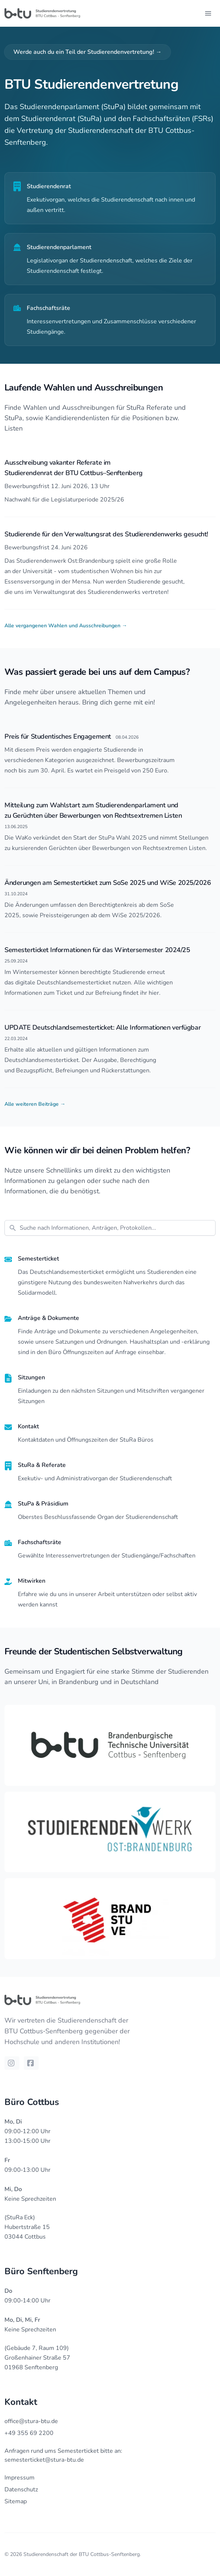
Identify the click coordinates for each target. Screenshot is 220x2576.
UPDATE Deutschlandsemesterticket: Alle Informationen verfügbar (102, 1027)
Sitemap (15, 2501)
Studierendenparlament (59, 247)
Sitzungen (31, 1377)
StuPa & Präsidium (43, 1504)
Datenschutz (21, 2489)
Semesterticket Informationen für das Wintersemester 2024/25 (97, 949)
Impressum (19, 2478)
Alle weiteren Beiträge (34, 1104)
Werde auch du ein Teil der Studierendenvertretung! (87, 52)
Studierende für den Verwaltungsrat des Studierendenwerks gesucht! (106, 534)
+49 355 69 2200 (29, 2433)
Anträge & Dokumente (48, 1318)
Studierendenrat (49, 186)
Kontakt (28, 1426)
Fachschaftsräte (48, 308)
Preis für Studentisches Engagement (57, 736)
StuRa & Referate (42, 1465)
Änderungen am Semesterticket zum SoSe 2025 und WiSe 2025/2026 (107, 882)
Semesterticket (38, 1259)
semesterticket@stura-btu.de (44, 2460)
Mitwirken (31, 1581)
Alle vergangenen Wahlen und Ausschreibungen (65, 625)
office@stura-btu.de (31, 2421)
